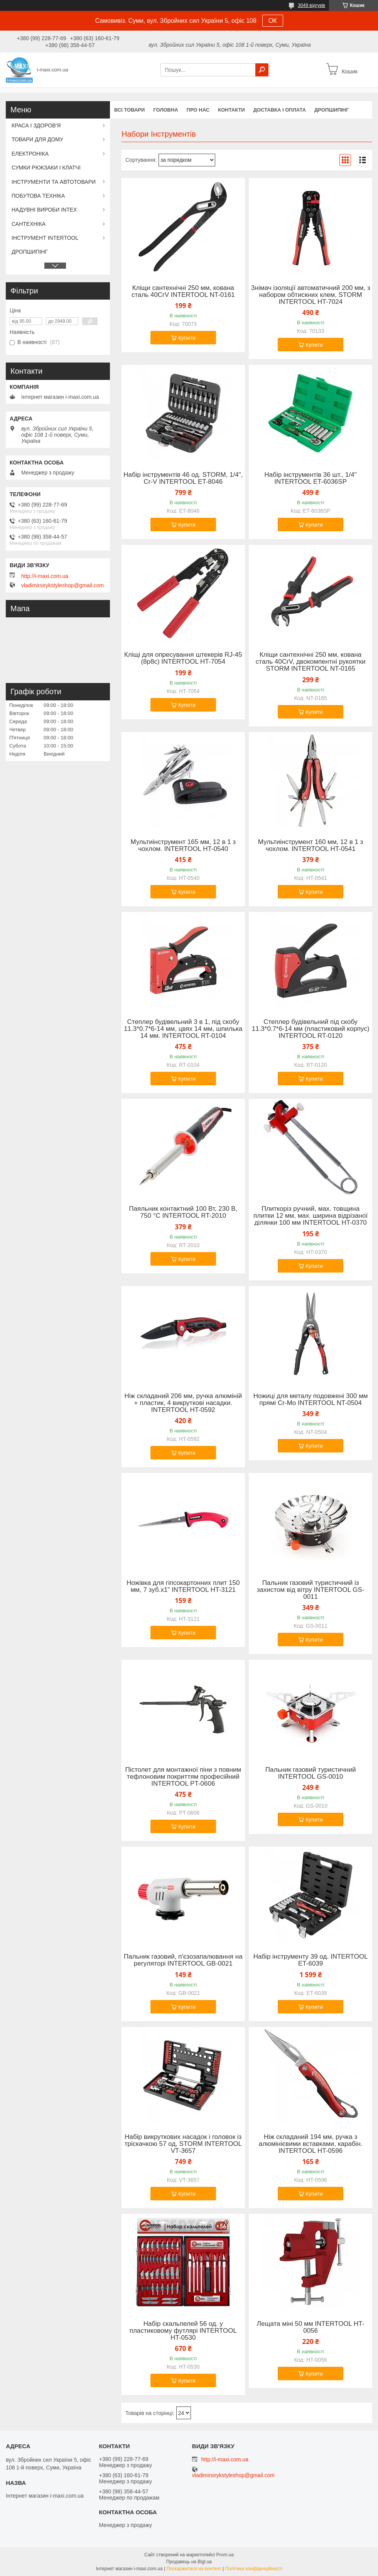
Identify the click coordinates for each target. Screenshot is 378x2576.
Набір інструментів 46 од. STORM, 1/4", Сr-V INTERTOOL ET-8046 (183, 478)
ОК (272, 20)
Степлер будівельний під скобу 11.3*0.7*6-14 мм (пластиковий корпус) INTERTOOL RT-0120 (311, 1029)
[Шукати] (261, 69)
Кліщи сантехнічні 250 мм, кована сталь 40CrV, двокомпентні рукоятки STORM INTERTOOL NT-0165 (311, 661)
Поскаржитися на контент (193, 2568)
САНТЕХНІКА (29, 224)
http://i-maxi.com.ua (44, 576)
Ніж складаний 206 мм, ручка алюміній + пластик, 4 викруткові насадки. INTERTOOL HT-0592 (183, 1403)
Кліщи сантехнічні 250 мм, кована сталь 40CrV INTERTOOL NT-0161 (183, 291)
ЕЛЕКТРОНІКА (30, 154)
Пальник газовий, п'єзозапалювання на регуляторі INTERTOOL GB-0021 (183, 1960)
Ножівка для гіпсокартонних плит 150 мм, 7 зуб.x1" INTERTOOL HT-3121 (183, 1586)
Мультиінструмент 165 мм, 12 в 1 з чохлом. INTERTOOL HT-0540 (183, 845)
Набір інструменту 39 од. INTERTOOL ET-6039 (310, 1960)
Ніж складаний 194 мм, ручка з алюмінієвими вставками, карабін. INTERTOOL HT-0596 (311, 2144)
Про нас (198, 110)
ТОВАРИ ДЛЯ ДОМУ (37, 139)
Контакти (231, 110)
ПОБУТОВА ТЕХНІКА (38, 196)
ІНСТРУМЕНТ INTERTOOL (45, 238)
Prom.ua (225, 2554)
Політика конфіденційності (253, 2568)
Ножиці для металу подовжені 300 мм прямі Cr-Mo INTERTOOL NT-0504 (310, 1400)
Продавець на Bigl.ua (189, 2561)
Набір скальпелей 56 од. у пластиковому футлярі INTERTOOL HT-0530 (183, 2330)
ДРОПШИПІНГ (331, 110)
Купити (187, 338)
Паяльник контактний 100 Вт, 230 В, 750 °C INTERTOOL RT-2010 (183, 1212)
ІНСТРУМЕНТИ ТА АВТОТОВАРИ (54, 182)
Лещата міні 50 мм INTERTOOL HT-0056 (310, 2327)
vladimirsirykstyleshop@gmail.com (62, 585)
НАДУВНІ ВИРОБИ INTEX (44, 210)
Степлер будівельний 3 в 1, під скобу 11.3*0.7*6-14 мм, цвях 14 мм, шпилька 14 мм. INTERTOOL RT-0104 (183, 1029)
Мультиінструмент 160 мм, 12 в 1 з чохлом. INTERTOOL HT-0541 (310, 845)
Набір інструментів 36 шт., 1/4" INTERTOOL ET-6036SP (310, 478)
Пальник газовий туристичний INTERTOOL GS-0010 (310, 1773)
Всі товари (129, 110)
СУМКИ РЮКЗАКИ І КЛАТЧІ (46, 167)
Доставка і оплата (279, 110)
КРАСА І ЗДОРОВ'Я (36, 125)
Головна (165, 110)
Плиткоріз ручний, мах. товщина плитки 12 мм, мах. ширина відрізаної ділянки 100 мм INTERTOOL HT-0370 (310, 1215)
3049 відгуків (311, 5)
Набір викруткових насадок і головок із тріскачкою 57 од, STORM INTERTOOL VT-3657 (183, 2144)
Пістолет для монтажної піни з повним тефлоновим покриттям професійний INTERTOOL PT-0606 (183, 1776)
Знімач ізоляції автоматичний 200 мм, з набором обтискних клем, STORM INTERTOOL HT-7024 (310, 295)
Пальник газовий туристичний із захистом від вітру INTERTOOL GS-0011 (310, 1589)
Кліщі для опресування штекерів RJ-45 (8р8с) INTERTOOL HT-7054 (183, 658)
